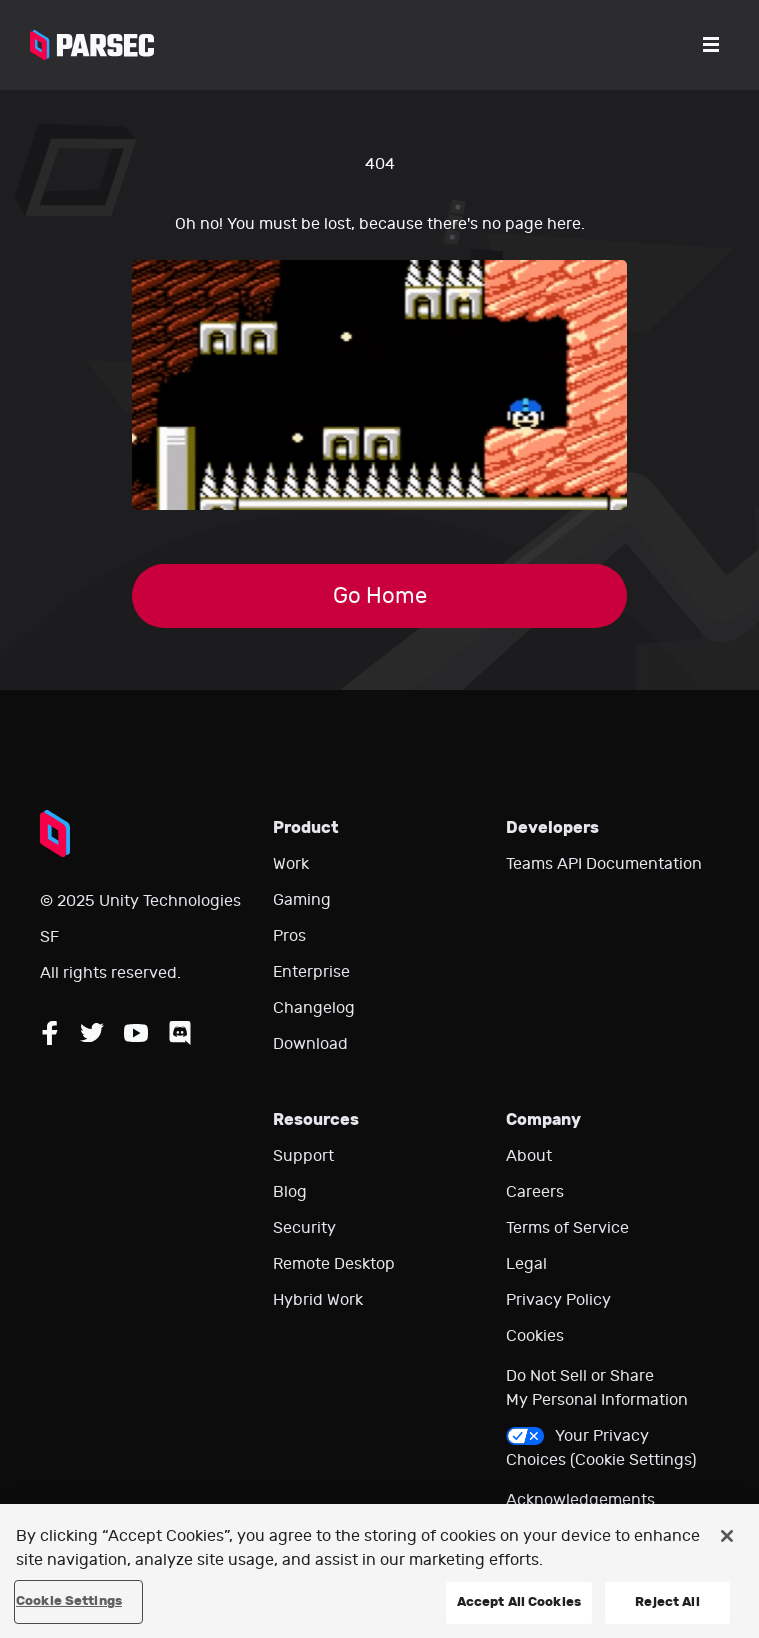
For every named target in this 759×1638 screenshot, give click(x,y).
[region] (379, 1571)
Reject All (667, 1602)
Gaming (302, 900)
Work (291, 864)
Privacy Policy (558, 1300)
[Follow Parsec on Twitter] (92, 1033)
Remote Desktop (334, 1264)
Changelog (314, 1008)
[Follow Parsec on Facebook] (50, 1033)
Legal (526, 1264)
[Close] (727, 1536)
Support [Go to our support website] (303, 1156)
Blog (290, 1192)
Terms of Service (567, 1228)
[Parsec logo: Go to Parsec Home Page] (92, 45)
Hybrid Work (318, 1300)
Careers (535, 1192)
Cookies (535, 1336)
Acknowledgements (580, 1500)
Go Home (380, 596)
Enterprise (311, 972)
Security (304, 1228)
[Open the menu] (711, 45)
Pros (289, 936)
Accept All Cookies (519, 1602)
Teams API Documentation (604, 864)
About (529, 1156)
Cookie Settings (69, 1601)
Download (310, 1044)
